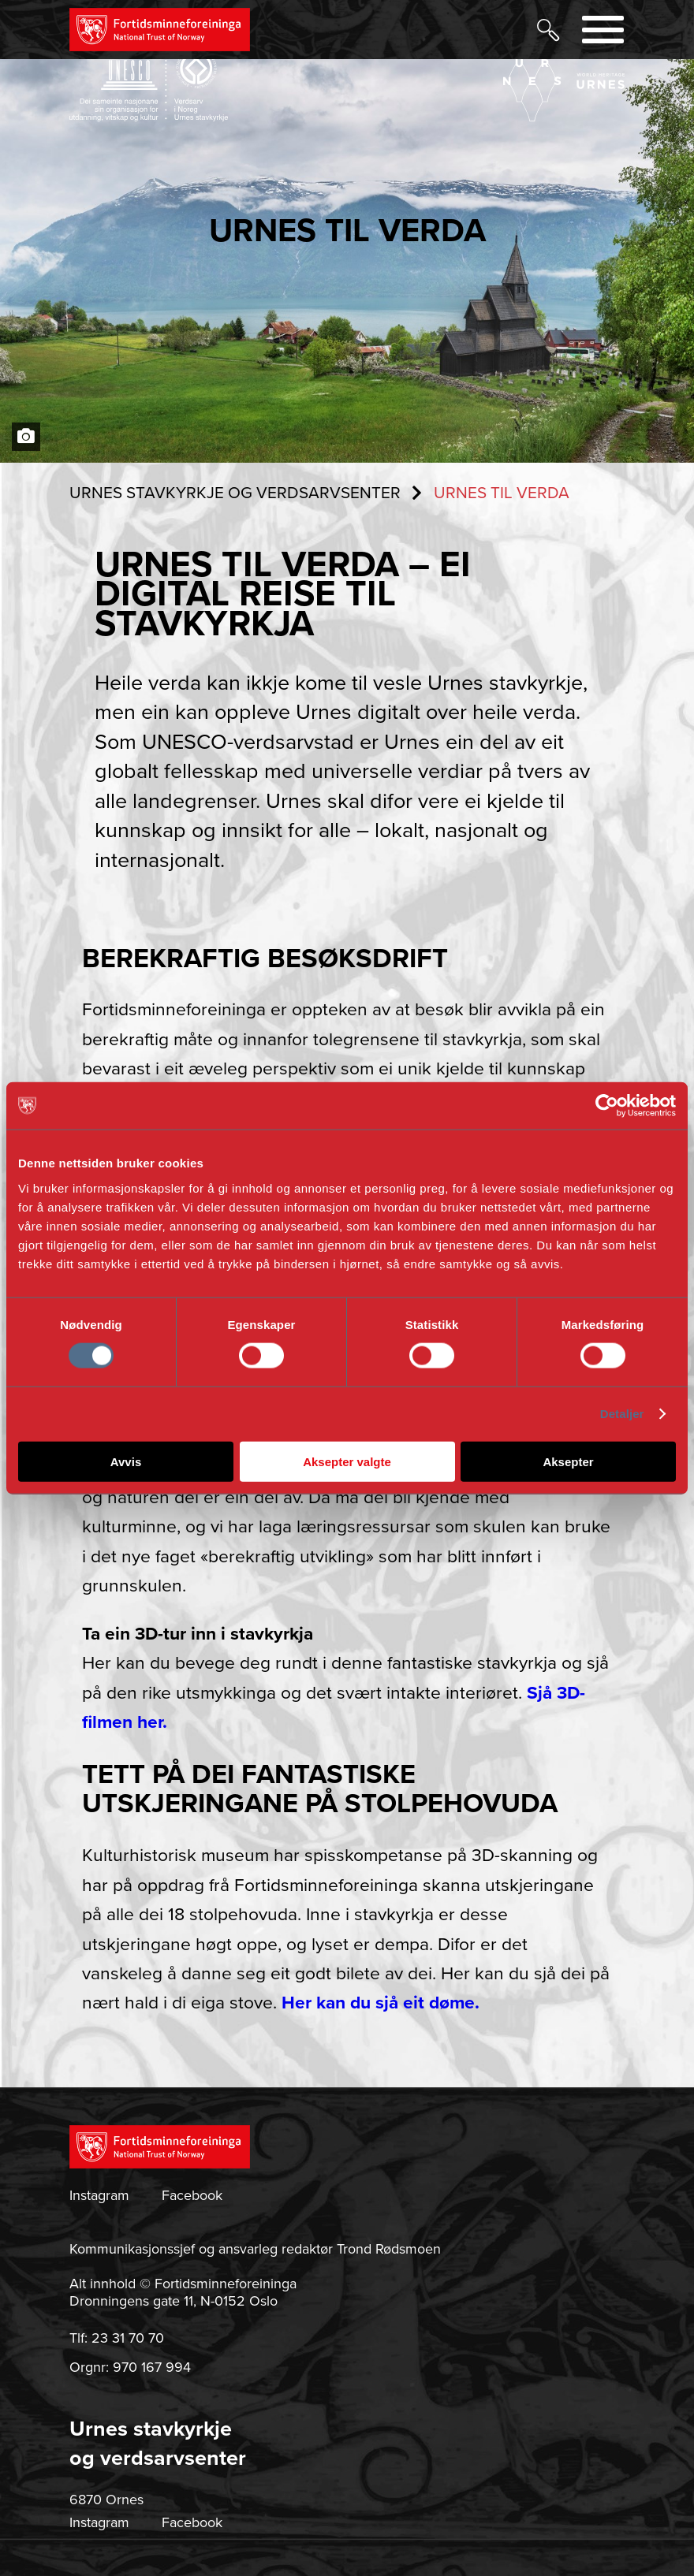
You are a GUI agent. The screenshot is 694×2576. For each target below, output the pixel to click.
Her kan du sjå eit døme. (380, 2003)
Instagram (99, 2195)
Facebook (192, 2195)
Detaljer (622, 1413)
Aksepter (568, 1461)
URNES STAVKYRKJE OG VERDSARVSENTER (235, 493)
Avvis (125, 1461)
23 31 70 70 (127, 2338)
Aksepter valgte (347, 1461)
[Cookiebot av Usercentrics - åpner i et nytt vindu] (607, 1106)
